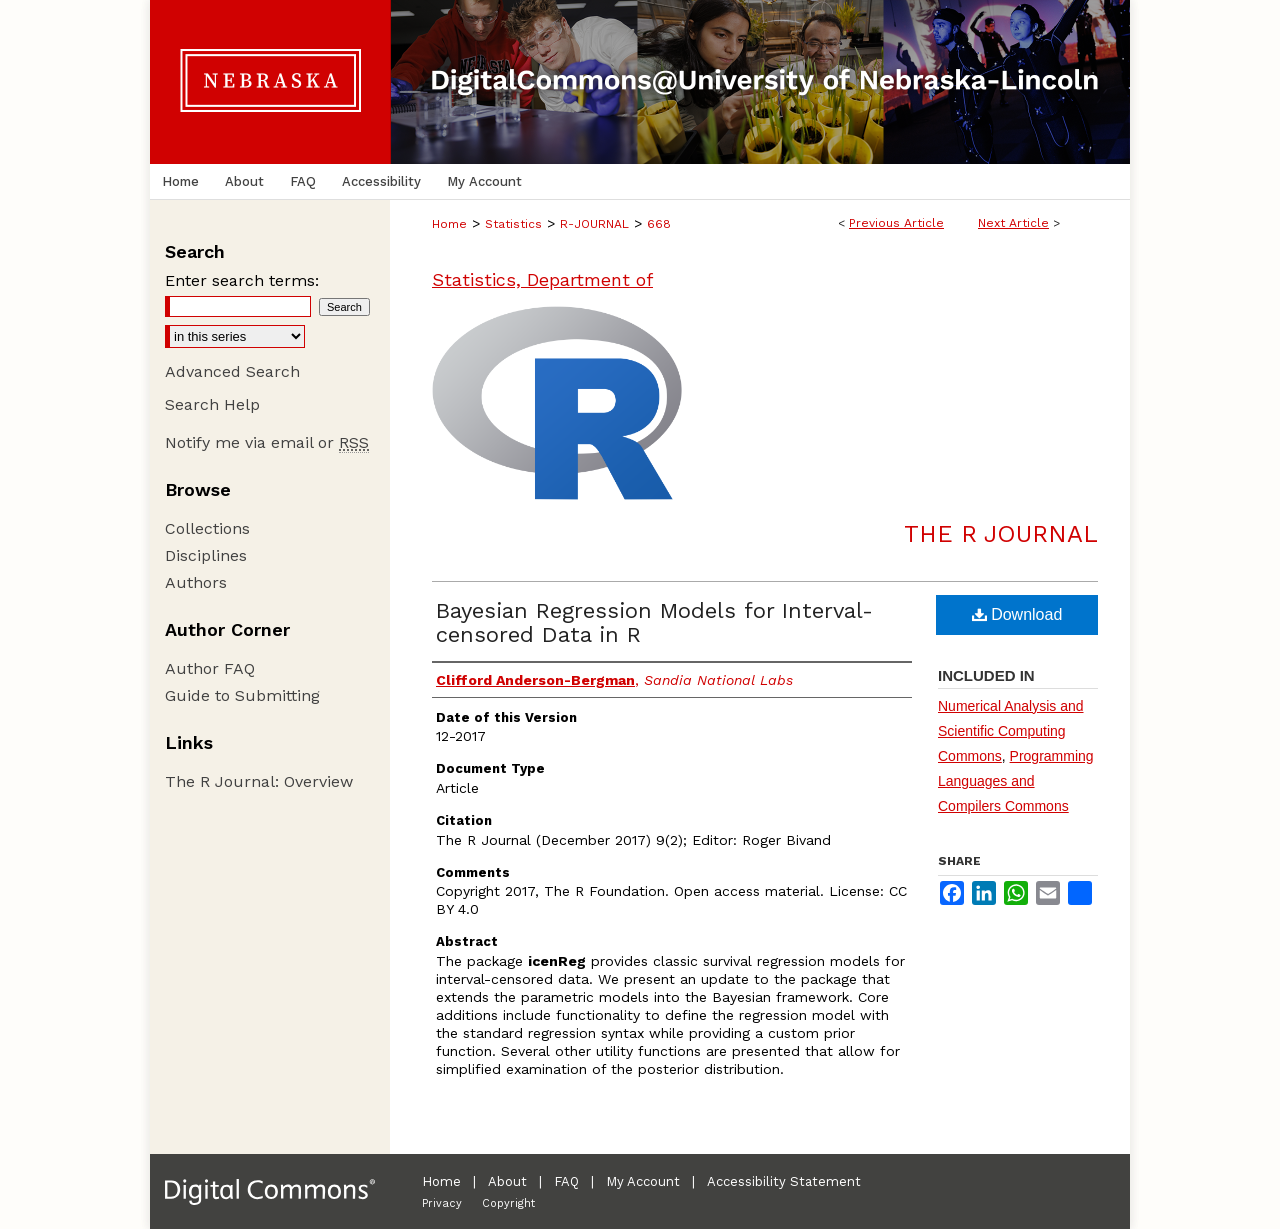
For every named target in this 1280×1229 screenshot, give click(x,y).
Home (449, 224)
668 (659, 224)
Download (1017, 614)
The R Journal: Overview (259, 781)
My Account (643, 1181)
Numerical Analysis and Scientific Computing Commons (1011, 731)
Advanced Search (232, 371)
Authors (196, 582)
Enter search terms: (242, 280)
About (507, 1181)
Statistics (513, 224)
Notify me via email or (267, 442)
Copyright (508, 1203)
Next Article (1013, 223)
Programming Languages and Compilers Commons (1016, 781)
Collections (207, 528)
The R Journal (1001, 534)
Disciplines (206, 555)
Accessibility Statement (784, 1181)
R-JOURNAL (594, 224)
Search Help (212, 404)
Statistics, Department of (542, 279)
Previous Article (896, 223)
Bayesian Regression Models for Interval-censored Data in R (654, 622)
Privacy (442, 1203)
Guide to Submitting (242, 695)
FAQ (566, 1181)
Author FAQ (210, 668)
